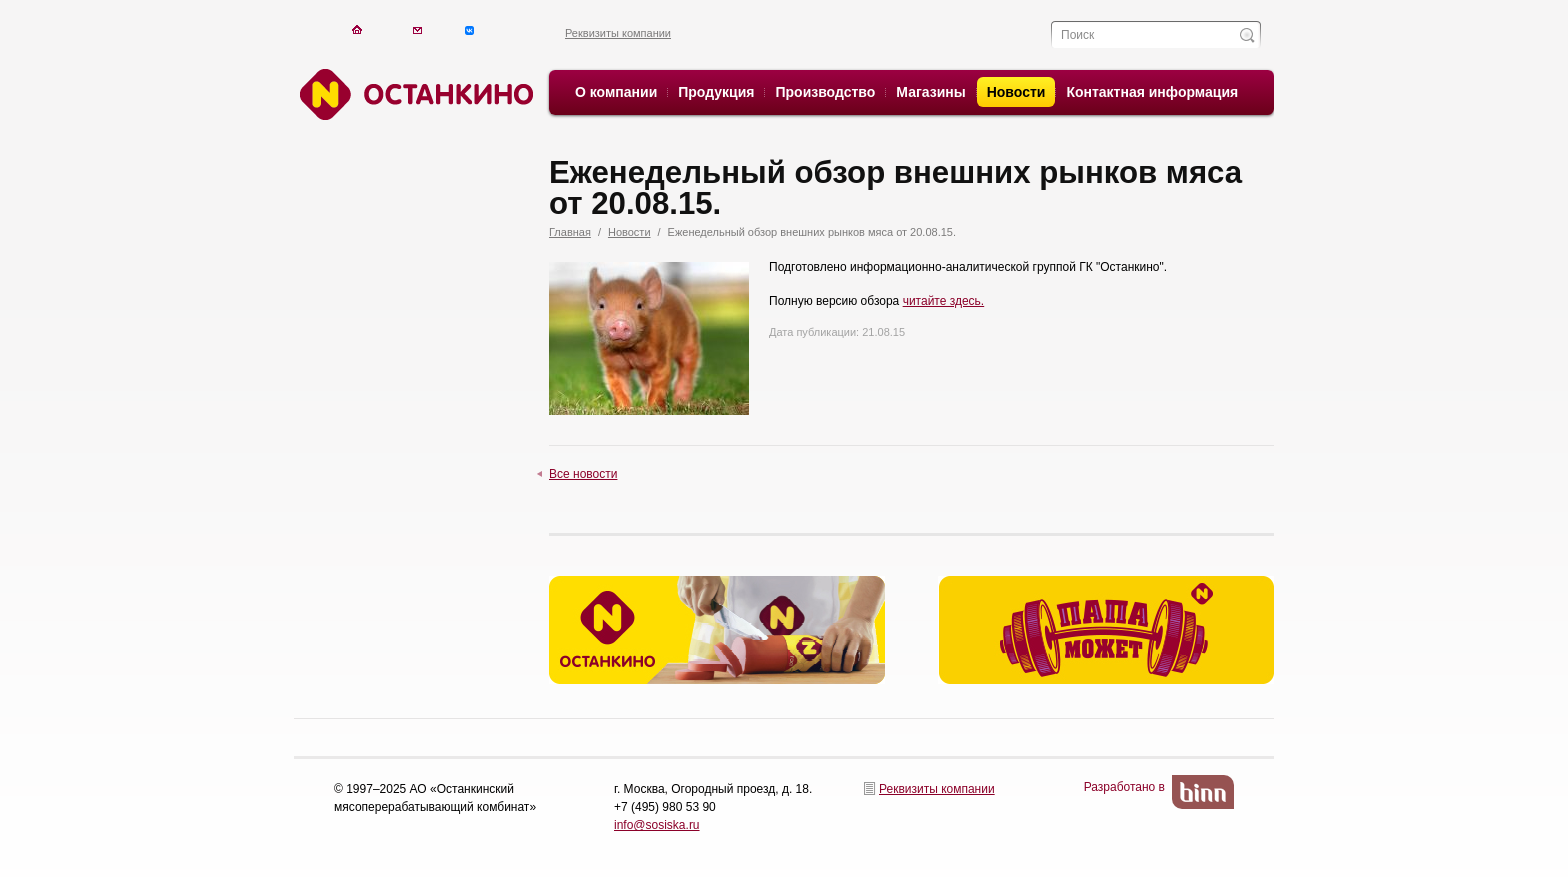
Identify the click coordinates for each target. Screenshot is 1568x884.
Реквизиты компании (618, 33)
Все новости (583, 474)
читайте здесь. (944, 301)
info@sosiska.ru (657, 825)
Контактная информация (1152, 92)
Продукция (716, 92)
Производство (825, 92)
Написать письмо (417, 30)
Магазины (930, 92)
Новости (1016, 92)
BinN (1203, 792)
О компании (616, 92)
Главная (570, 232)
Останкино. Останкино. (413, 94)
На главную (356, 30)
